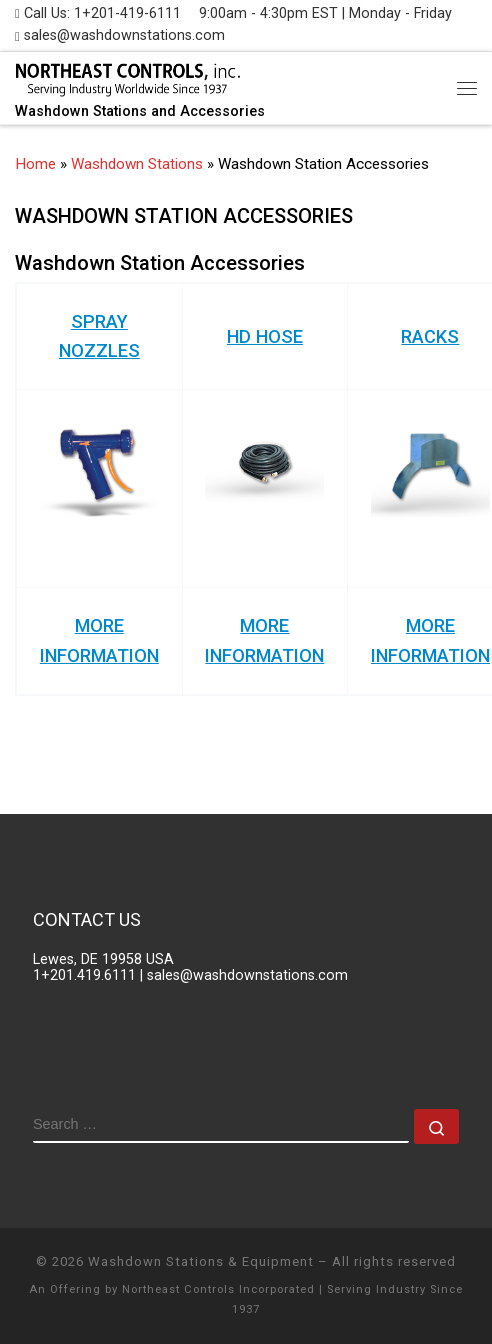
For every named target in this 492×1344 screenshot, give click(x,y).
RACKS (430, 336)
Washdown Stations (137, 164)
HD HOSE (265, 336)
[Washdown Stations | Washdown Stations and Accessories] (127, 78)
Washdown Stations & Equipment (201, 1261)
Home (35, 164)
